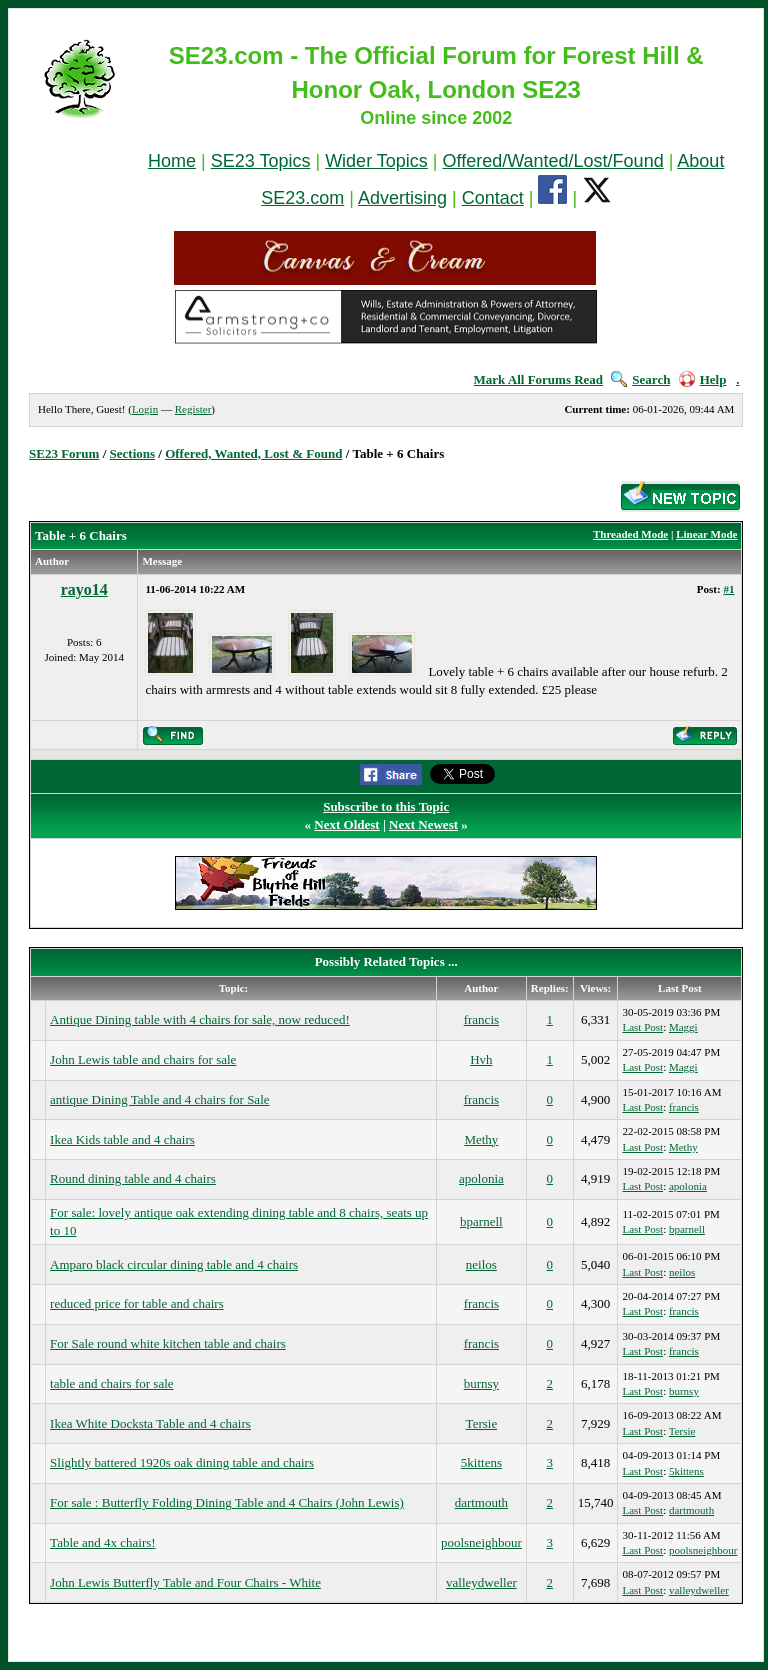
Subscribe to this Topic (386, 806)
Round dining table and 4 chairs (133, 1178)
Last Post (642, 1027)
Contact (493, 198)
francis (481, 1019)
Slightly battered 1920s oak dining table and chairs (182, 1462)
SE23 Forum (64, 453)
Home (172, 161)
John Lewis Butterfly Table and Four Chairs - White (185, 1582)
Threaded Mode (630, 534)
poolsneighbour (481, 1542)
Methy (481, 1139)
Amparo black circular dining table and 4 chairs (174, 1264)
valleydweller (481, 1582)
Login (145, 409)
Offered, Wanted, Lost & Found (253, 453)
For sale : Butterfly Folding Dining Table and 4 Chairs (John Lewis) (227, 1502)
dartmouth (481, 1502)
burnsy (481, 1383)
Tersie (482, 1423)
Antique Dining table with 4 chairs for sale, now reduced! (200, 1019)
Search (640, 379)
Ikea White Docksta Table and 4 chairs (150, 1423)
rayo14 (84, 589)
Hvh (481, 1059)
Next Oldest (346, 824)
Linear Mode (706, 534)
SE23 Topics (261, 161)
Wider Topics (376, 161)
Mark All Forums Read (538, 379)
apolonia (481, 1178)
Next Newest (423, 824)
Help (703, 379)
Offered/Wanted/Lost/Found (553, 161)
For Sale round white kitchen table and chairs (168, 1343)
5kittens (481, 1462)
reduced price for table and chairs (137, 1303)
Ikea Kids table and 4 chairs (122, 1139)
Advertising (402, 198)
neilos (481, 1264)
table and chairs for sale (111, 1383)
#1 (728, 589)
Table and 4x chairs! (103, 1542)
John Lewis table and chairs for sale (143, 1059)
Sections (133, 453)
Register (193, 409)
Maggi (683, 1027)
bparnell (481, 1221)
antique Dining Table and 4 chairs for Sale (159, 1099)
